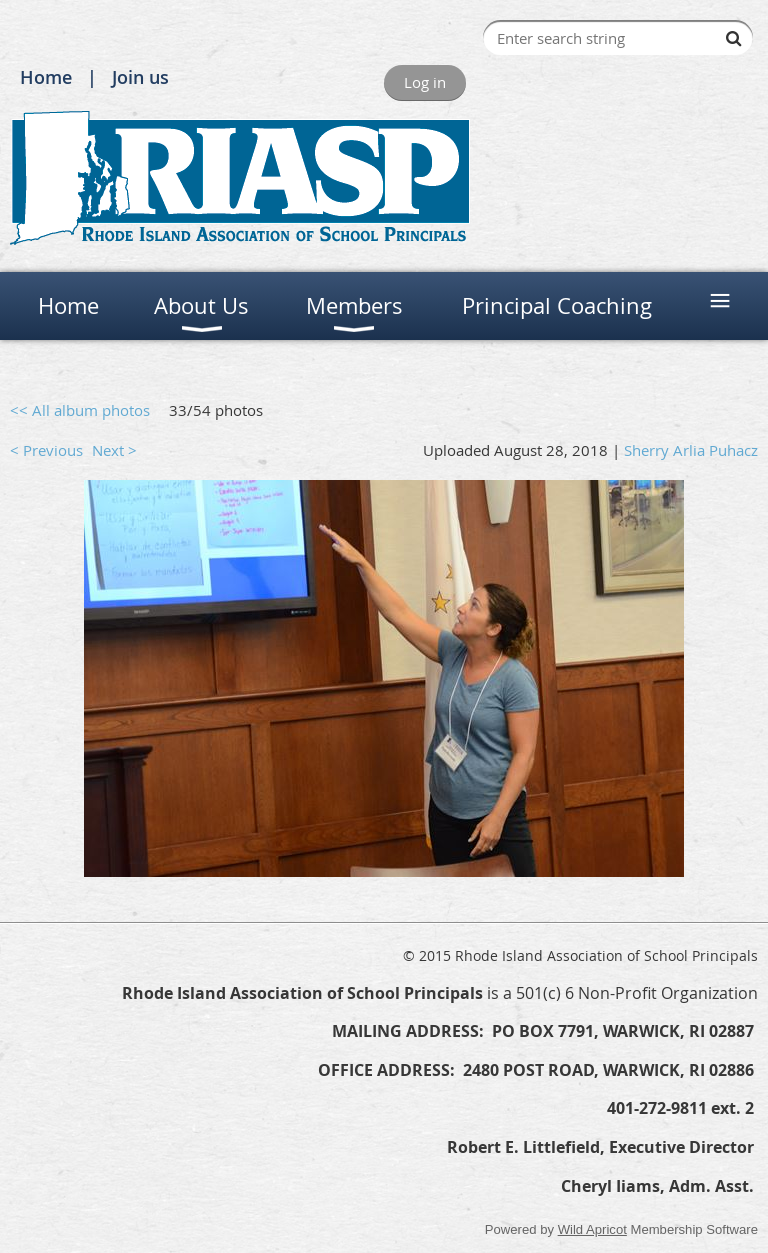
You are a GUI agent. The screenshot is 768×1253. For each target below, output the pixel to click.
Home (46, 77)
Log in (425, 82)
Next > (114, 450)
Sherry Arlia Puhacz (691, 450)
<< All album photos (80, 410)
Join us (140, 77)
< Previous (46, 450)
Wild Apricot (592, 1229)
